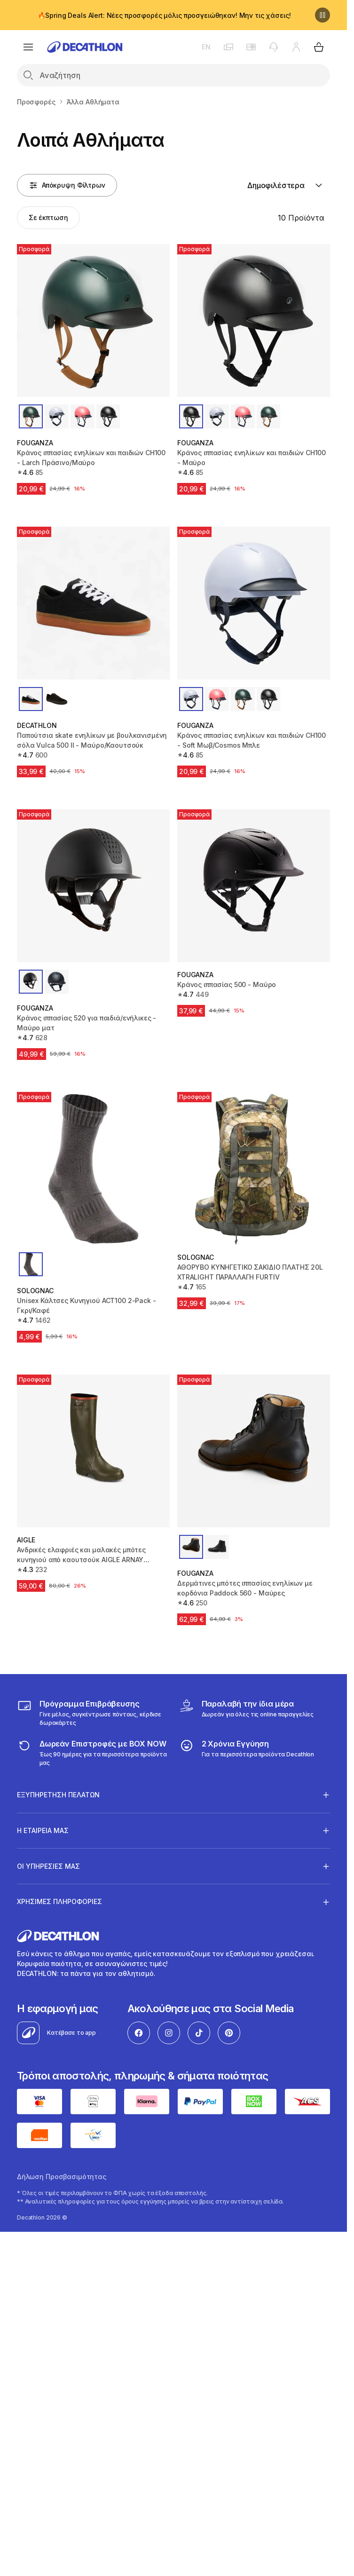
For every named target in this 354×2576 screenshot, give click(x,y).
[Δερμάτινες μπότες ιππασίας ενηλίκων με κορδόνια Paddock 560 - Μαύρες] (253, 1451)
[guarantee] (247, 1752)
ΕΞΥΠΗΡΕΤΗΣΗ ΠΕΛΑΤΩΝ (58, 1794)
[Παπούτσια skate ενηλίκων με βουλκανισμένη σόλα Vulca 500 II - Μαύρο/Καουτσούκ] (93, 603)
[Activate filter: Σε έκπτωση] (48, 217)
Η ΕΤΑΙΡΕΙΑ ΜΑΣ (43, 1830)
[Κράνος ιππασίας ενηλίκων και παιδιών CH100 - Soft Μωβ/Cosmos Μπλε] (253, 603)
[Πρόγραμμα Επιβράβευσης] (92, 1712)
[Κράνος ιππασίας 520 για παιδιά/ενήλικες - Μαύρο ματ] (93, 885)
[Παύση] (322, 15)
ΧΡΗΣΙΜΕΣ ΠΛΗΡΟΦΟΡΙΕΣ (59, 1901)
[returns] (92, 1752)
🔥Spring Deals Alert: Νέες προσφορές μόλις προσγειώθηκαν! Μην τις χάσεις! (164, 15)
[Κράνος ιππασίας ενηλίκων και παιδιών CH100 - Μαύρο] (253, 320)
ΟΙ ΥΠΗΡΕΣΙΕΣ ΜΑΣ (48, 1866)
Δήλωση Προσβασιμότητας (61, 2177)
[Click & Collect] (246, 1712)
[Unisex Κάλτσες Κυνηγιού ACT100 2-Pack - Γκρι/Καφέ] (93, 1168)
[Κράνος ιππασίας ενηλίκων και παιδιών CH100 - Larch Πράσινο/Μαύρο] (93, 320)
